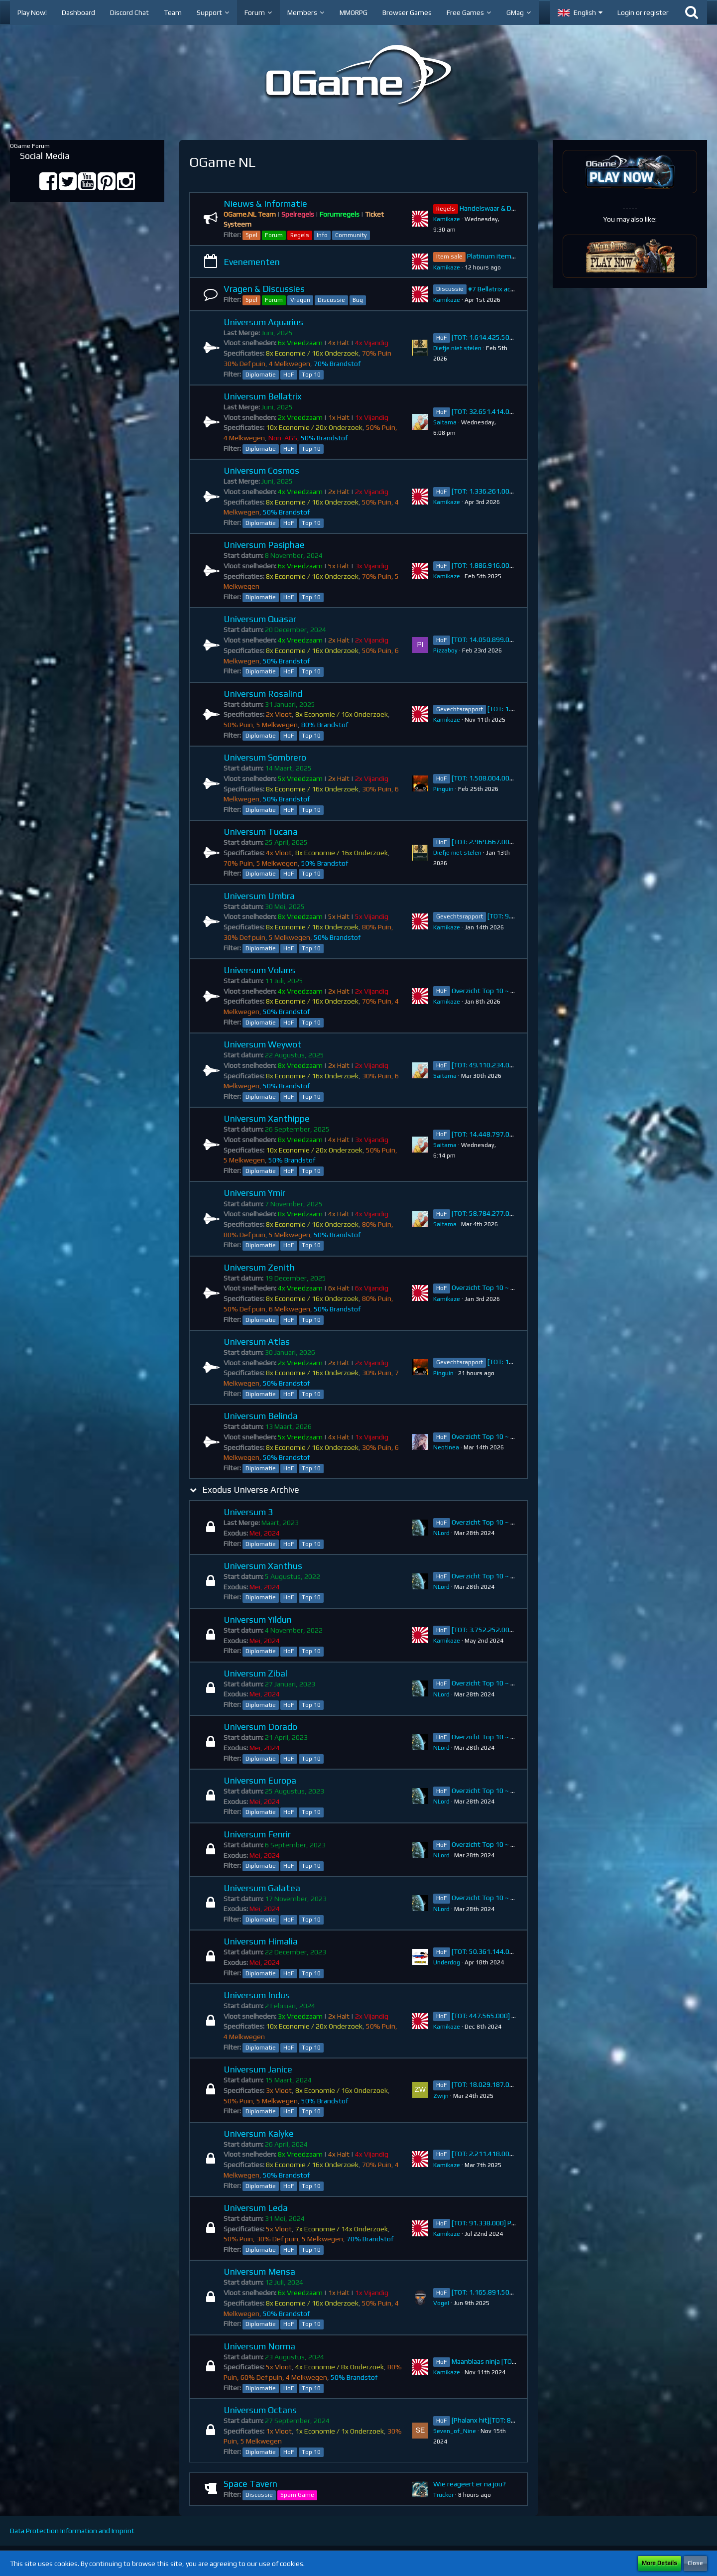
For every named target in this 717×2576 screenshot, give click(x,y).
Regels (299, 235)
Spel (251, 235)
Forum (274, 235)
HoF (288, 374)
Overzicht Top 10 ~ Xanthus (494, 1576)
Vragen (300, 299)
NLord (441, 1533)
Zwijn (441, 2095)
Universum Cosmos (261, 470)
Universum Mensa (259, 2271)
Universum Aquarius (263, 322)
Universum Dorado (260, 1726)
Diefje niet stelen (457, 348)
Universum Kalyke (259, 2133)
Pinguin (443, 788)
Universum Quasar (260, 619)
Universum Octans (260, 2410)
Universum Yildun (258, 1619)
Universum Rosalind (263, 693)
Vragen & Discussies (264, 288)
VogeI (441, 2303)
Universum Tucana (261, 831)
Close (695, 2563)
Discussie (331, 299)
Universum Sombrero (265, 757)
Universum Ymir (254, 1192)
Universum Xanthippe (267, 1118)
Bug (358, 299)
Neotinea (446, 1447)
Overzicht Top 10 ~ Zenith (491, 1287)
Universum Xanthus (263, 1565)
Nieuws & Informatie (265, 203)
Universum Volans (259, 970)
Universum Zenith (259, 1267)
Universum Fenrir (257, 1834)
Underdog (446, 1962)
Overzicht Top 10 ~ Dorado (492, 1737)
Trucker (443, 2494)
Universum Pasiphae (264, 544)
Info (322, 235)
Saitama (445, 422)
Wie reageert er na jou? (469, 2484)
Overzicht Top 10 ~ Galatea (493, 1898)
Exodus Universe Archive (250, 1489)
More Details (659, 2563)
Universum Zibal (255, 1673)
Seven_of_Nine (454, 2431)
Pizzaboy (445, 650)
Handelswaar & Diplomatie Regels (511, 208)
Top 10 (311, 374)
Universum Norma (259, 2346)
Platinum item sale (496, 256)
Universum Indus (257, 1995)
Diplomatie (260, 374)
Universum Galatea (262, 1888)
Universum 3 (248, 1512)
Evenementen (252, 262)
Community (351, 235)
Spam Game (297, 2494)
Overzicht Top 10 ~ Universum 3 (500, 1522)
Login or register (643, 12)
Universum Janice (258, 2069)
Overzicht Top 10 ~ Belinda (492, 1436)
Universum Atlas (257, 1341)
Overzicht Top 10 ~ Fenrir (490, 1844)
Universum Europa (260, 1780)
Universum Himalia (261, 1941)
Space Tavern (250, 2483)
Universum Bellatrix (263, 396)
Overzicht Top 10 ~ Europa (492, 1791)
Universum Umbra (259, 896)
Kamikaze (446, 219)
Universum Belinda (261, 1416)
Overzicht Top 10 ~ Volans (491, 991)
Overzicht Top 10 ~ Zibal (488, 1683)
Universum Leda (256, 2207)
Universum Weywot (263, 1044)
